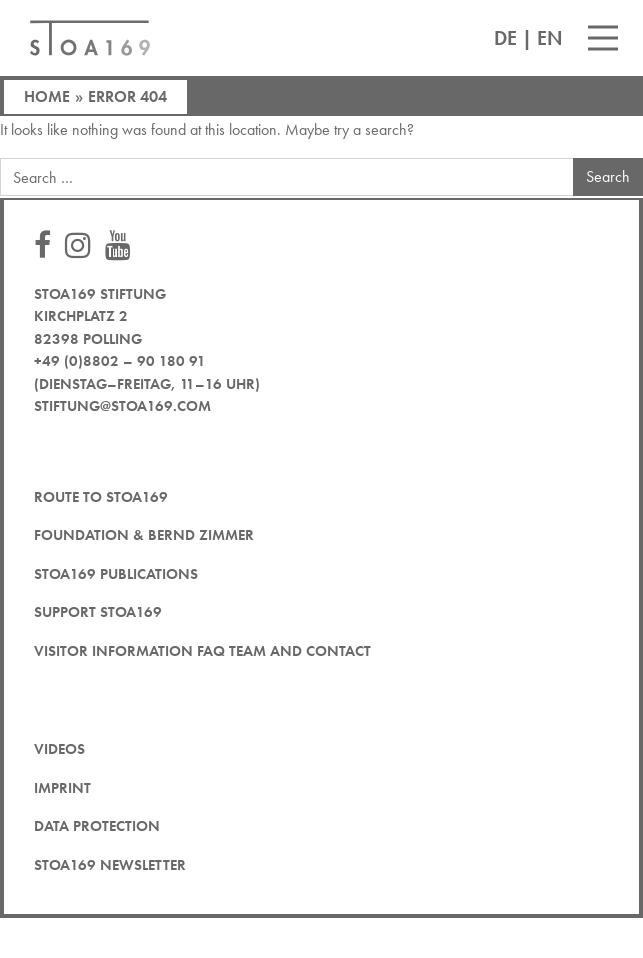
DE (505, 38)
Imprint (62, 788)
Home (47, 96)
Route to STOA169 (101, 497)
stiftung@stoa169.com (122, 406)
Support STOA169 (98, 612)
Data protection (97, 826)
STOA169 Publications (116, 574)
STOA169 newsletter (110, 865)
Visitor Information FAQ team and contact (202, 651)
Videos (59, 749)
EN (550, 38)
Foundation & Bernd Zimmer (144, 535)
